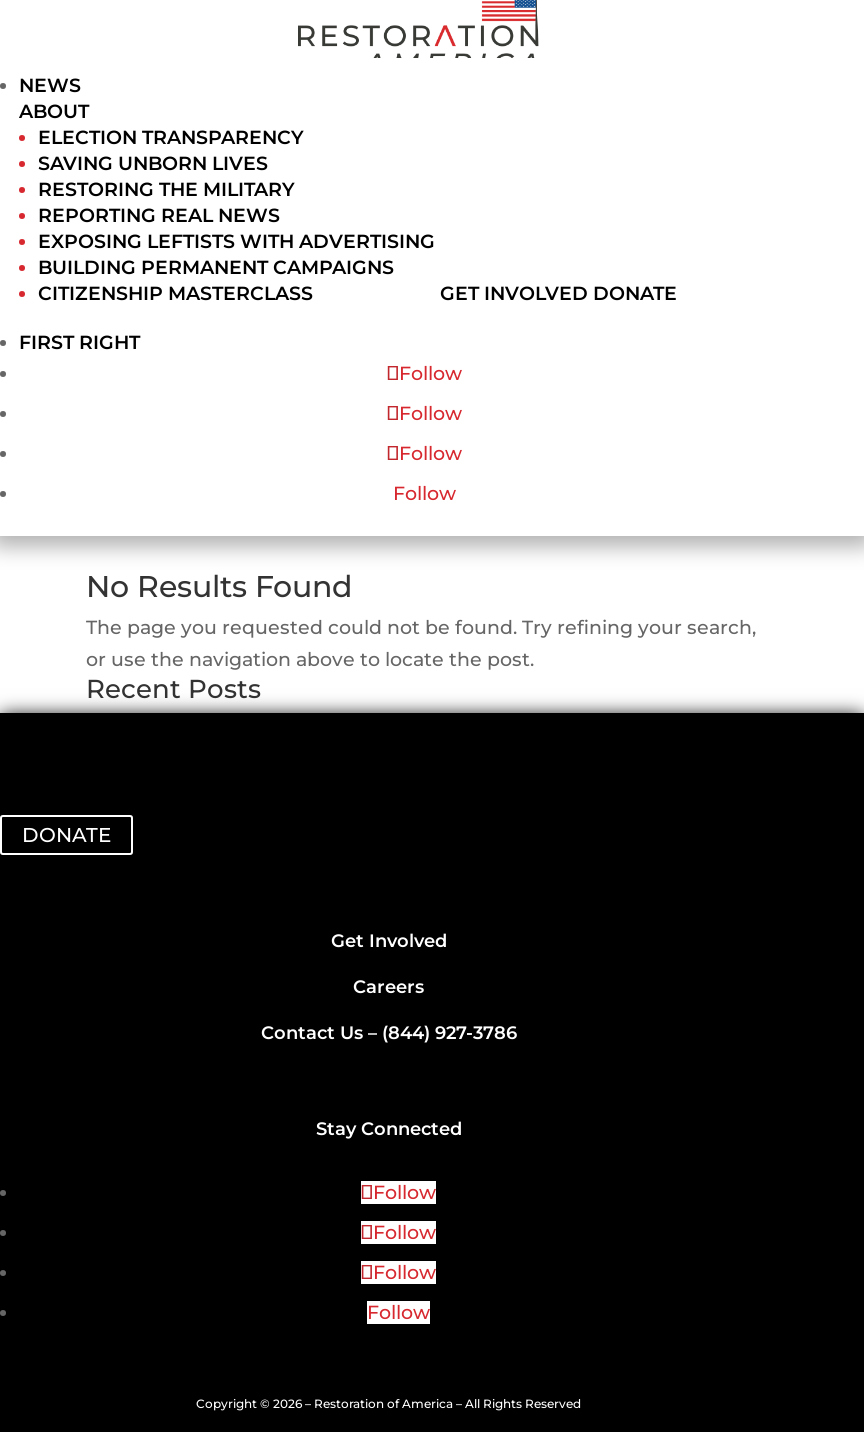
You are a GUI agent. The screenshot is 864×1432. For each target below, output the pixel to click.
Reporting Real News (159, 215)
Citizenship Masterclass (175, 293)
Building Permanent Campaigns (216, 267)
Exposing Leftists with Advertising (236, 241)
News (50, 85)
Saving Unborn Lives (153, 163)
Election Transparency (171, 137)
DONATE (66, 835)
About (54, 111)
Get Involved (514, 293)
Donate (635, 293)
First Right (79, 342)
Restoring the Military (166, 189)
